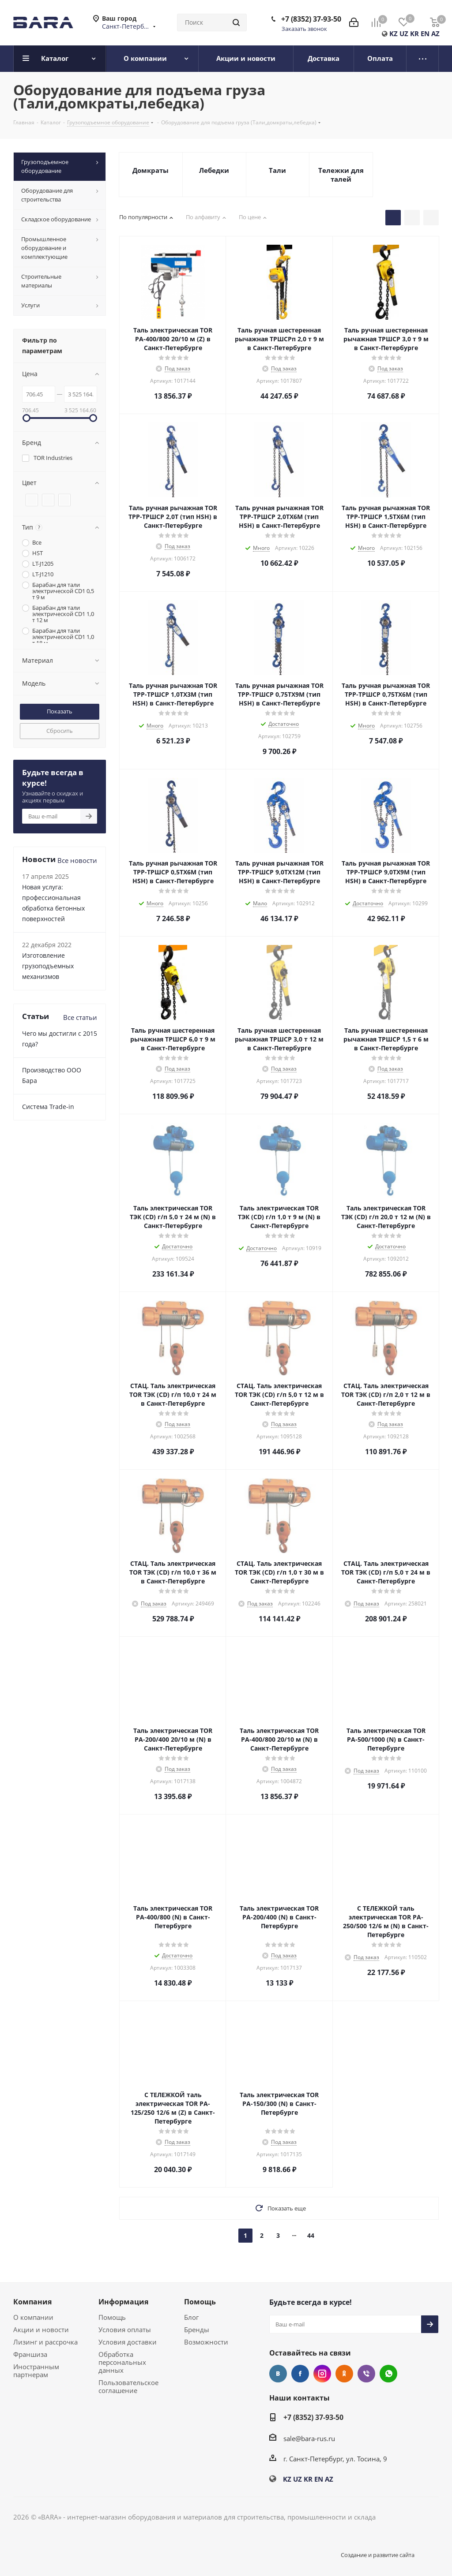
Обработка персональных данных (122, 2362)
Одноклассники (344, 2373)
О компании (33, 2317)
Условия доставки (127, 2341)
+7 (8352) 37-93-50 (311, 19)
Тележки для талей (341, 174)
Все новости (77, 860)
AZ (435, 33)
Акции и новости (41, 2329)
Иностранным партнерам (36, 2370)
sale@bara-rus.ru (309, 2438)
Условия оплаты (124, 2329)
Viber (366, 2373)
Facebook (300, 2373)
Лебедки (214, 170)
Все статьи (80, 1017)
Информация (123, 2302)
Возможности (206, 2341)
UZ (403, 33)
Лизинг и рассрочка (45, 2341)
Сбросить (59, 731)
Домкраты (150, 170)
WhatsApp (388, 2373)
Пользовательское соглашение (128, 2386)
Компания (32, 2302)
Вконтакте (278, 2373)
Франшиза (30, 2354)
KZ (393, 33)
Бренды (196, 2329)
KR (414, 33)
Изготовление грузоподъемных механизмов (48, 966)
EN (425, 33)
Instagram (322, 2373)
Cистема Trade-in (48, 1106)
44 (310, 2235)
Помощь (112, 2317)
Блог (191, 2317)
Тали (277, 170)
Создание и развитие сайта (377, 2555)
